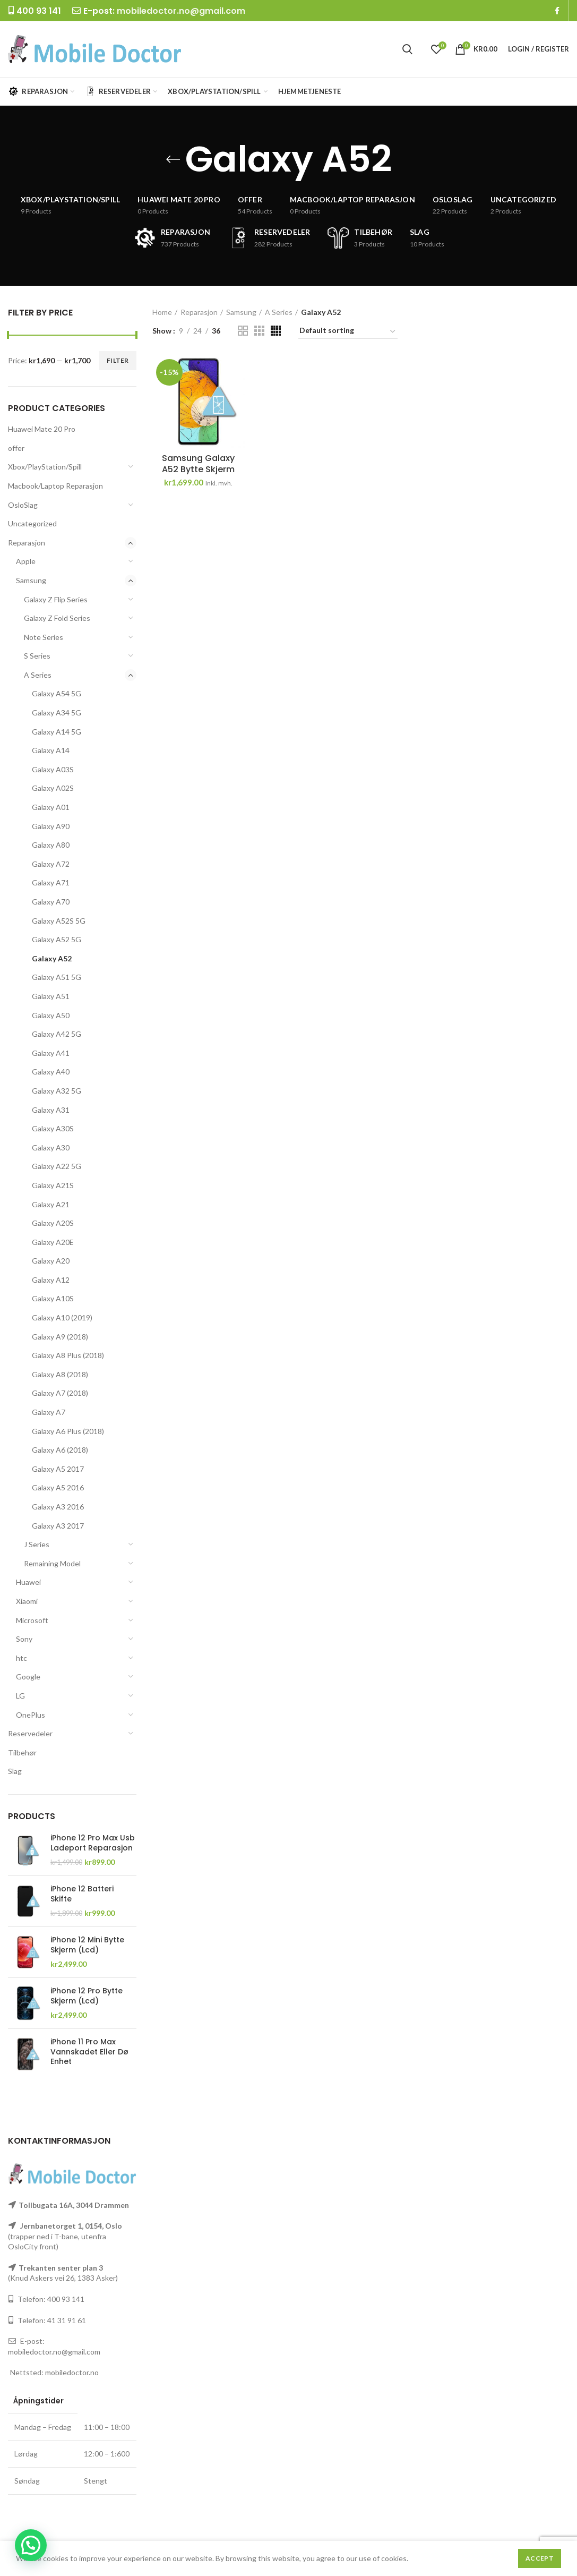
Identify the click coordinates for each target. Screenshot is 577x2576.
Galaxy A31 (51, 1109)
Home (162, 312)
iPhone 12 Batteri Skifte (82, 1893)
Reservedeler (30, 1733)
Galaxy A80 (51, 844)
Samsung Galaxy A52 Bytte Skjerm (198, 464)
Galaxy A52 (52, 958)
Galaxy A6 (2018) (60, 1449)
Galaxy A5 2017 (58, 1468)
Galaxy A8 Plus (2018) (68, 1355)
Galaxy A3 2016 (58, 1506)
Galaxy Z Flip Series (56, 599)
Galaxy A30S (53, 1128)
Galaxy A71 (51, 882)
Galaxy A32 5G (56, 1090)
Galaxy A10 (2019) (62, 1317)
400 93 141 (65, 2299)
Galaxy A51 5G (56, 977)
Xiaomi (27, 1601)
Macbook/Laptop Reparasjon (55, 485)
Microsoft (32, 1620)
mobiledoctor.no (72, 2372)
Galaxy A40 (51, 1071)
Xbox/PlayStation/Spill (45, 466)
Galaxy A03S (53, 769)
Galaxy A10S (53, 1298)
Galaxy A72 (51, 863)
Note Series (43, 637)
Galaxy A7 (48, 1412)
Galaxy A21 (51, 1204)
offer (16, 448)
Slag (15, 1771)
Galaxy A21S (53, 1185)
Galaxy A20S (53, 1222)
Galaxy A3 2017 (58, 1525)
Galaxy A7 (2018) (60, 1392)
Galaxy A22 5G (56, 1166)
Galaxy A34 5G (56, 712)
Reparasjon (26, 542)
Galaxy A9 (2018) (60, 1336)
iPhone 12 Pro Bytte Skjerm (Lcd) (86, 1995)
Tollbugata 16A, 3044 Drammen (74, 2205)
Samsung (31, 580)
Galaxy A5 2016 (58, 1487)
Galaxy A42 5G (56, 1033)
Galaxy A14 (51, 750)
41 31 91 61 (66, 2320)
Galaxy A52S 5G (58, 920)
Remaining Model (52, 1563)
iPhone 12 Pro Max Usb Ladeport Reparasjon (92, 1842)
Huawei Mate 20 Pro (41, 428)
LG (20, 1695)
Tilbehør (22, 1752)
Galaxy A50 (51, 1015)
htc (21, 1657)
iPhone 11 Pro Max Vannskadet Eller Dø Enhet (89, 2051)
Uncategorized (32, 523)
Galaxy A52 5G (56, 939)
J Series (36, 1544)
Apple (26, 561)
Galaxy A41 (51, 1052)
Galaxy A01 (51, 807)
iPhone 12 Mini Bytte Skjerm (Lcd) (87, 1944)
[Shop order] (348, 332)
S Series (37, 655)
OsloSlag (23, 504)
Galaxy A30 (51, 1147)
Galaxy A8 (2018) (60, 1374)
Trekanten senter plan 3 (61, 2267)
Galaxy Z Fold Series (57, 617)
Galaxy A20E (53, 1242)
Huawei (28, 1581)
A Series (37, 674)
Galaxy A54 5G (56, 693)
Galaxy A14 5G (56, 731)
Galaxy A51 (51, 996)
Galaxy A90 (51, 826)
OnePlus (30, 1714)
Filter (118, 360)
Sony (24, 1638)
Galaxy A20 (51, 1260)
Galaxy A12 (51, 1279)
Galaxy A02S (53, 787)
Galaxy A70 (51, 901)
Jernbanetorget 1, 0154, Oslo (70, 2225)
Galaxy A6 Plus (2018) (68, 1431)
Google (28, 1676)
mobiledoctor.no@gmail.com (181, 11)
